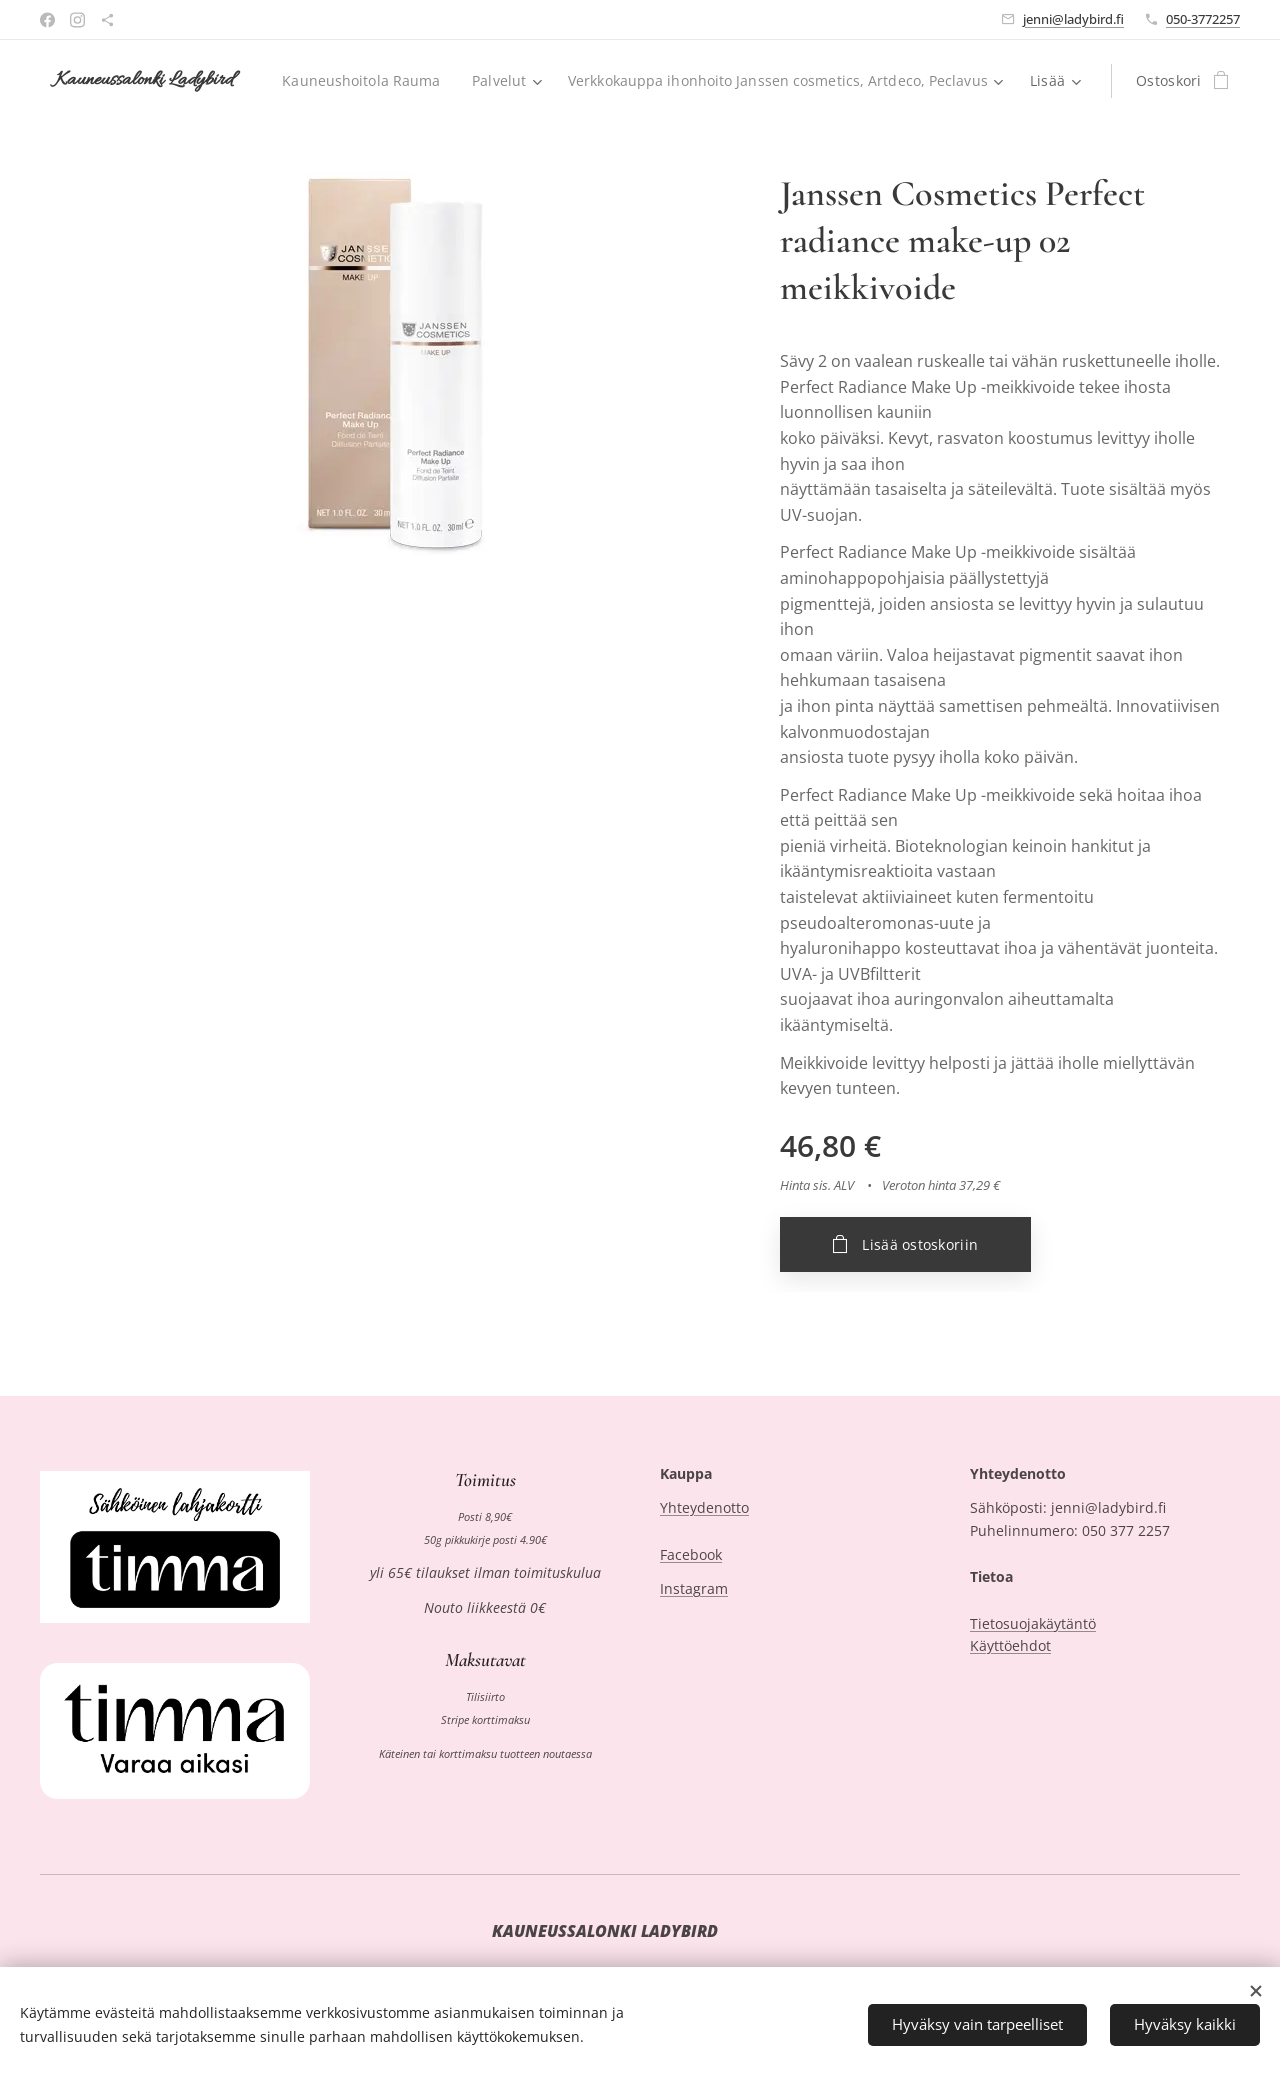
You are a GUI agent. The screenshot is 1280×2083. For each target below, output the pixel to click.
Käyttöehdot (1010, 1645)
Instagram (694, 1589)
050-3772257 (1203, 19)
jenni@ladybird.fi (1073, 19)
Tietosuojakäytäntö (1033, 1623)
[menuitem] (825, 81)
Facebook (691, 1554)
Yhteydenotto (704, 1508)
